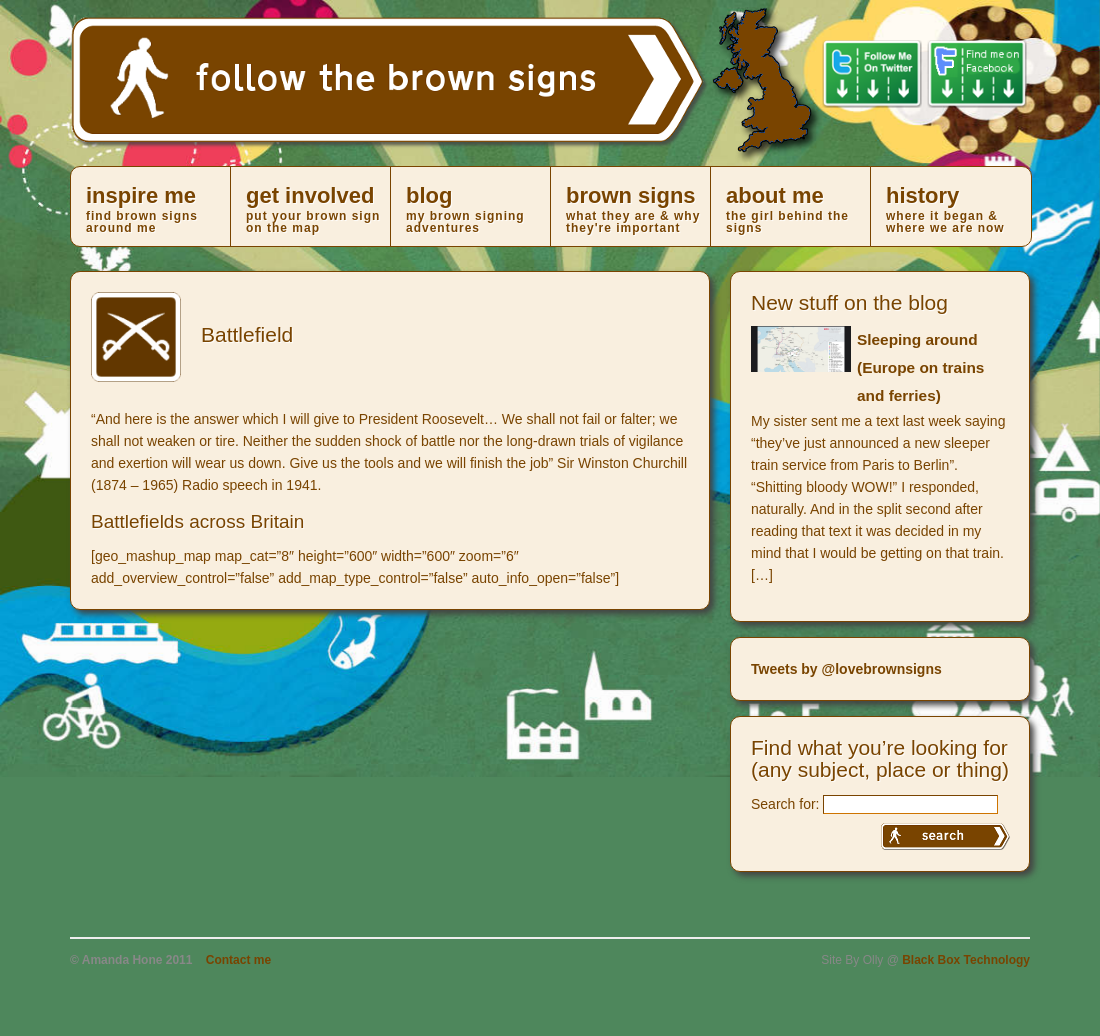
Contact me (238, 960)
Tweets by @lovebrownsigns (846, 669)
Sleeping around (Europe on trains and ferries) (920, 367)
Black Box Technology (966, 960)
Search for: (785, 804)
